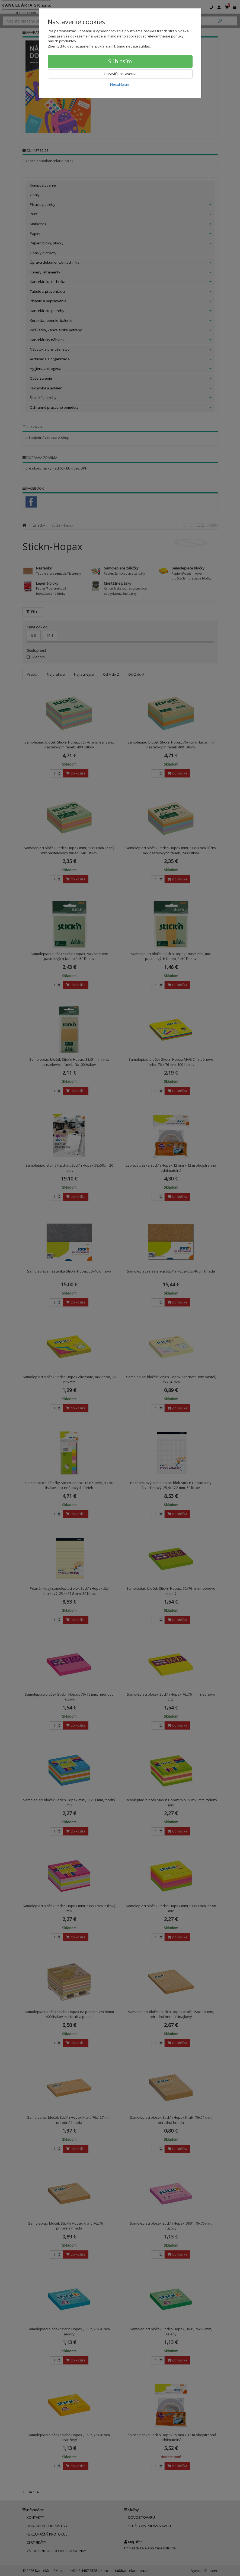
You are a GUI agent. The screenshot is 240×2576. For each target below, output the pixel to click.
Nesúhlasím (120, 84)
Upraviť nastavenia (120, 73)
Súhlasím (120, 61)
